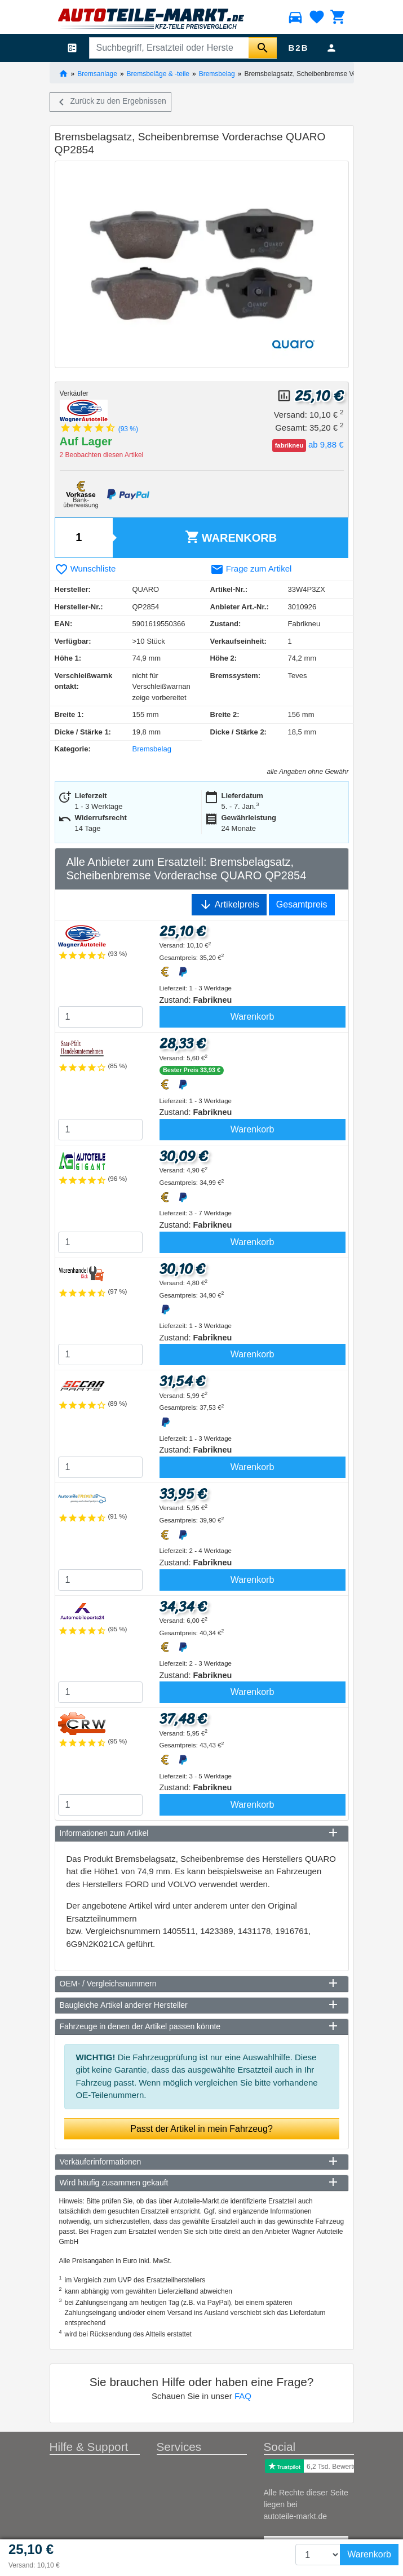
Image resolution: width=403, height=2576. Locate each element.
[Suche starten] (263, 48)
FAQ (242, 2396)
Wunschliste (85, 568)
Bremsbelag (217, 73)
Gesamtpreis (301, 904)
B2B (298, 47)
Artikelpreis (229, 904)
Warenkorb (231, 537)
